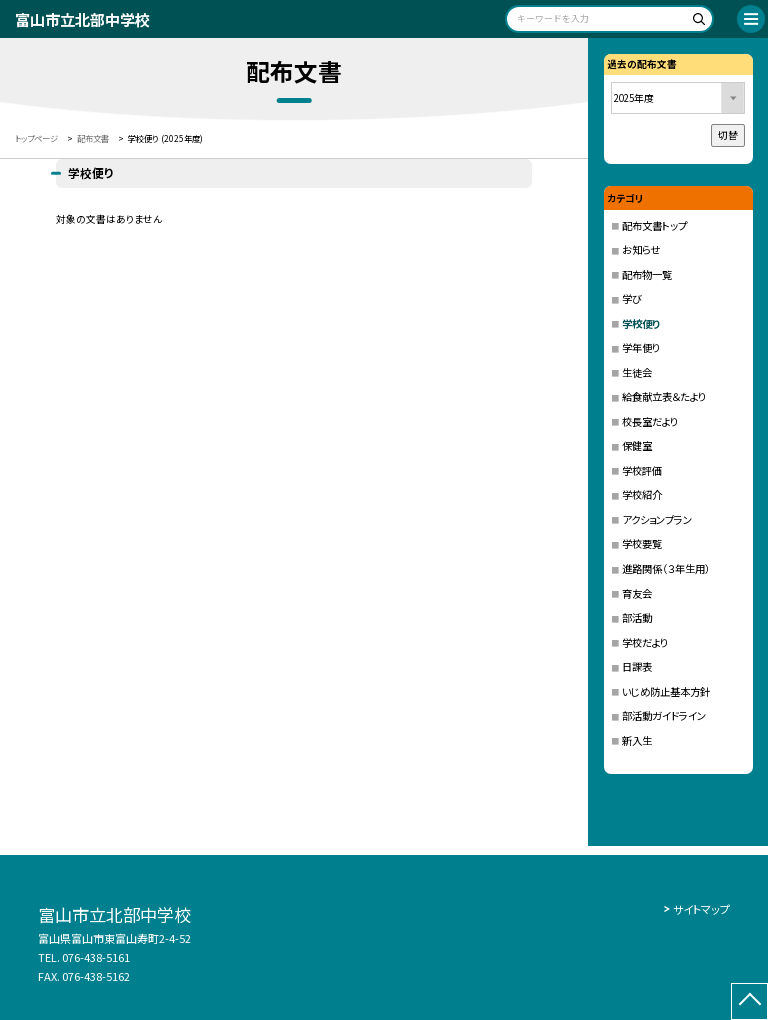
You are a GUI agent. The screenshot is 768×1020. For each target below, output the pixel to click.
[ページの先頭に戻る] (749, 1001)
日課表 (637, 666)
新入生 (637, 740)
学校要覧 (642, 543)
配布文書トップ (654, 225)
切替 (728, 135)
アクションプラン (657, 519)
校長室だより (650, 421)
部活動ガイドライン (664, 715)
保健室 (637, 445)
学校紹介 (642, 494)
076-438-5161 (96, 957)
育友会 (637, 593)
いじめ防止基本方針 (666, 691)
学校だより (645, 642)
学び (632, 298)
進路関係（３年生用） (666, 568)
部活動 (637, 617)
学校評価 (642, 470)
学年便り (641, 347)
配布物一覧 (647, 274)
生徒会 (637, 372)
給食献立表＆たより (664, 396)
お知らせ (641, 249)
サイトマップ (701, 909)
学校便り (641, 323)
